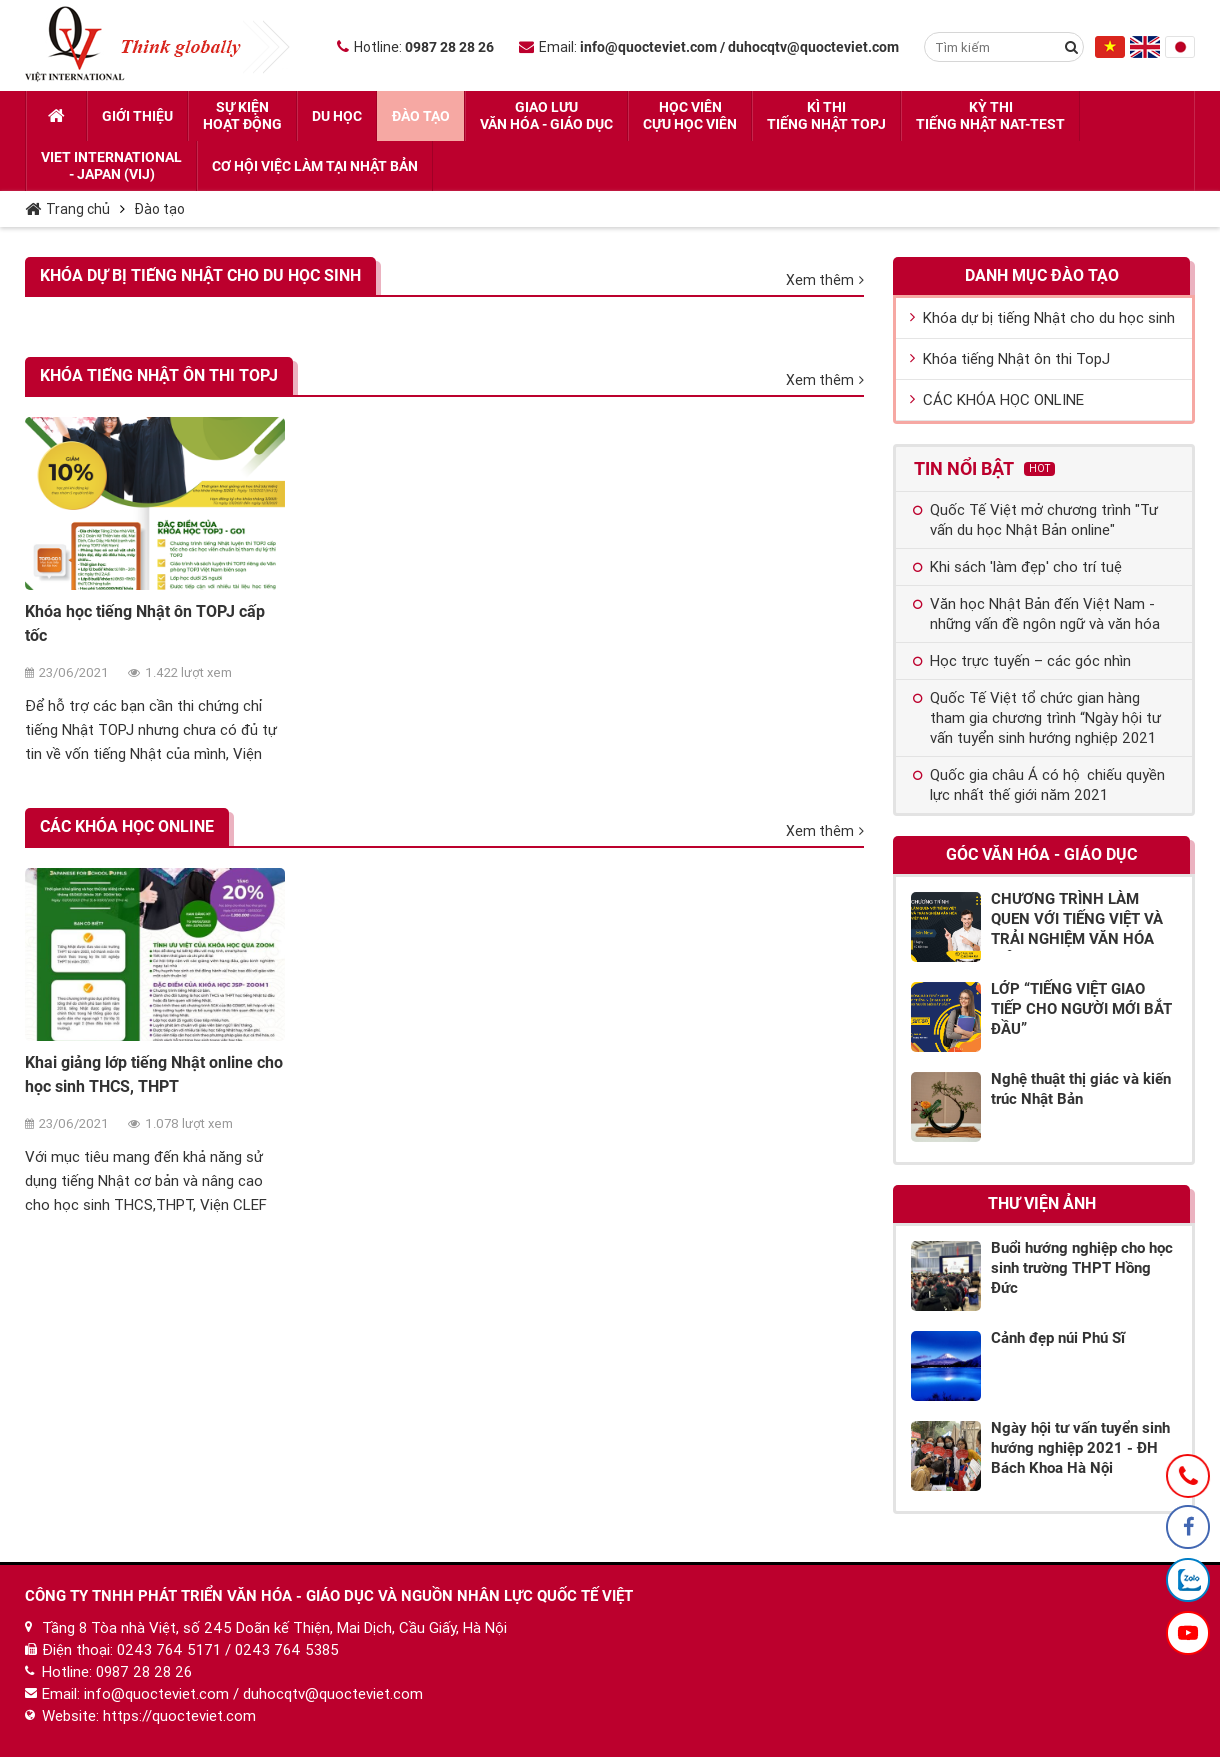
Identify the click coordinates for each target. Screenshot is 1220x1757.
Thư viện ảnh (1042, 1203)
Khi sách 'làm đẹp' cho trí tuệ (1017, 567)
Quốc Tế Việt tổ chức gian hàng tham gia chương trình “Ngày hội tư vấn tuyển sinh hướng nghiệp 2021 (1037, 718)
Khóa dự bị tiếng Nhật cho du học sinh (200, 275)
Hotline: (415, 47)
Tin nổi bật (984, 468)
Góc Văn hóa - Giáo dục (1041, 854)
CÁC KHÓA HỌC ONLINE (127, 826)
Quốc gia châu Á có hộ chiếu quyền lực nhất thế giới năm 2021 (1039, 785)
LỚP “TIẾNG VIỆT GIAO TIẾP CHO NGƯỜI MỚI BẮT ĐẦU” (1081, 1009)
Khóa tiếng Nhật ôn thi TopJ (159, 375)
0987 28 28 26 (144, 1672)
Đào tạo (159, 209)
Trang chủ (67, 209)
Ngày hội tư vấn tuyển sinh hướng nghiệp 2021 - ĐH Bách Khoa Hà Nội (1080, 1448)
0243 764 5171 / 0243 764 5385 (228, 1650)
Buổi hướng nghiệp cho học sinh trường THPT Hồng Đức (1082, 1268)
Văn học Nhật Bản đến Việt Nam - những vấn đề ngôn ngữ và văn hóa (1036, 614)
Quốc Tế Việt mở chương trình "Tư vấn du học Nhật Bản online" (1035, 520)
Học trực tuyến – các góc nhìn (1022, 661)
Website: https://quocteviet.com (149, 1716)
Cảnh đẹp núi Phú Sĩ (1058, 1338)
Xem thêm (825, 280)
